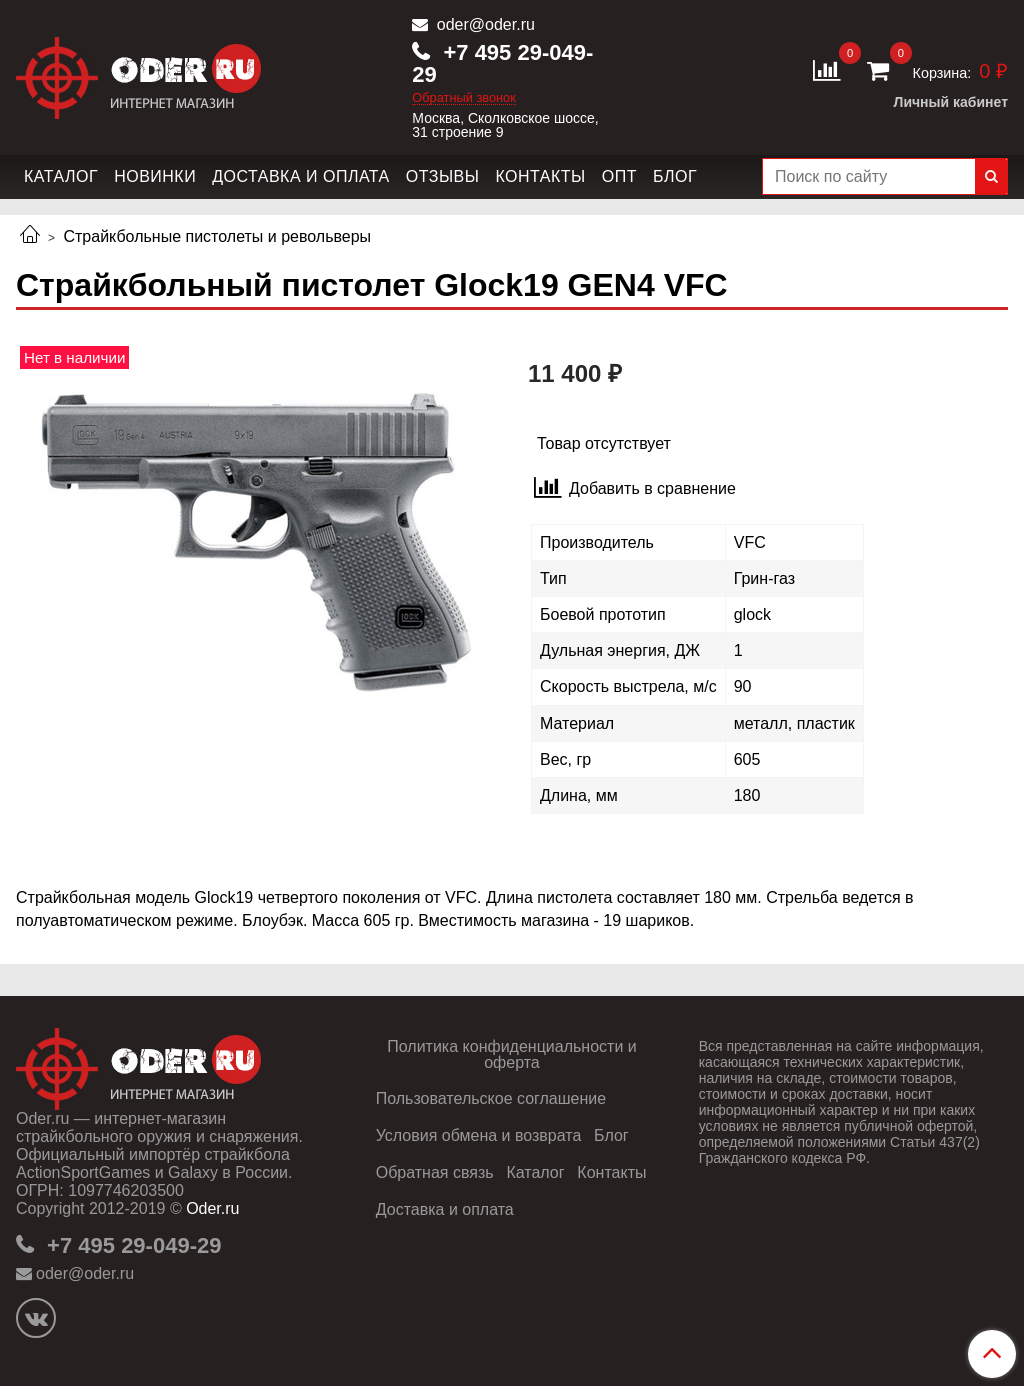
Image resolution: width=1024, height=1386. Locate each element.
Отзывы (443, 176)
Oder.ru (212, 1208)
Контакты (540, 176)
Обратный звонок (464, 98)
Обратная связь (435, 1172)
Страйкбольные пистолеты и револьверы (217, 236)
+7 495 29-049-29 (502, 63)
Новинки (155, 176)
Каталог (61, 176)
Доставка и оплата (301, 176)
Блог (675, 176)
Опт (619, 176)
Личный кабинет (951, 102)
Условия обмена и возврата (479, 1135)
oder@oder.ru (483, 24)
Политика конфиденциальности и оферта (511, 1054)
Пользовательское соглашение (491, 1098)
